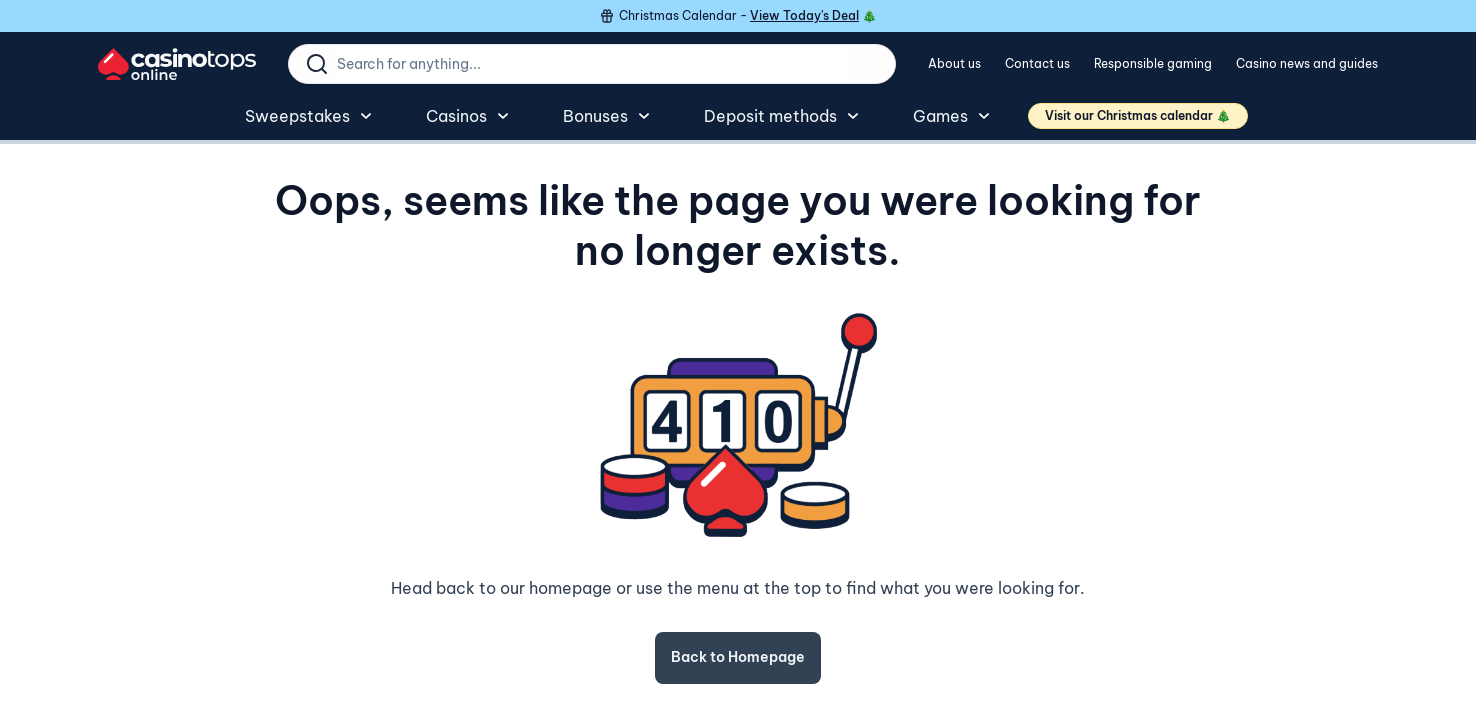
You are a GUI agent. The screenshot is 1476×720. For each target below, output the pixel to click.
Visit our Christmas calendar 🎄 (1138, 115)
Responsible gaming (1153, 63)
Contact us (1037, 63)
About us (954, 63)
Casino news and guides (1307, 63)
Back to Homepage (738, 657)
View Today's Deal (804, 15)
